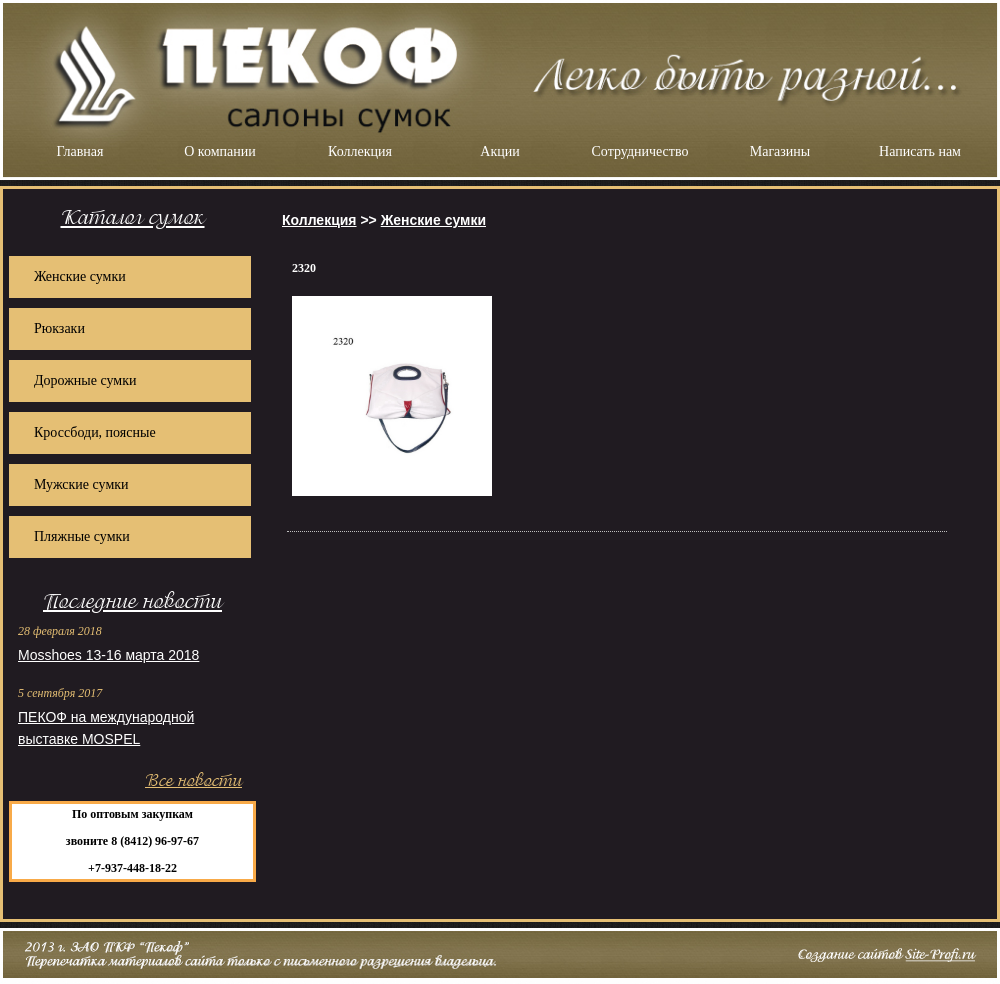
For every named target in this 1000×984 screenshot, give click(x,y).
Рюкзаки (59, 328)
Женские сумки (80, 276)
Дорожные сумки (85, 380)
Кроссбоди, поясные (95, 432)
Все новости (193, 780)
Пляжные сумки (82, 536)
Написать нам (920, 151)
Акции (499, 151)
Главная (80, 151)
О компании (219, 151)
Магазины (780, 151)
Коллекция (360, 151)
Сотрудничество (640, 151)
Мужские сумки (81, 484)
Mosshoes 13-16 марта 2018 (108, 655)
